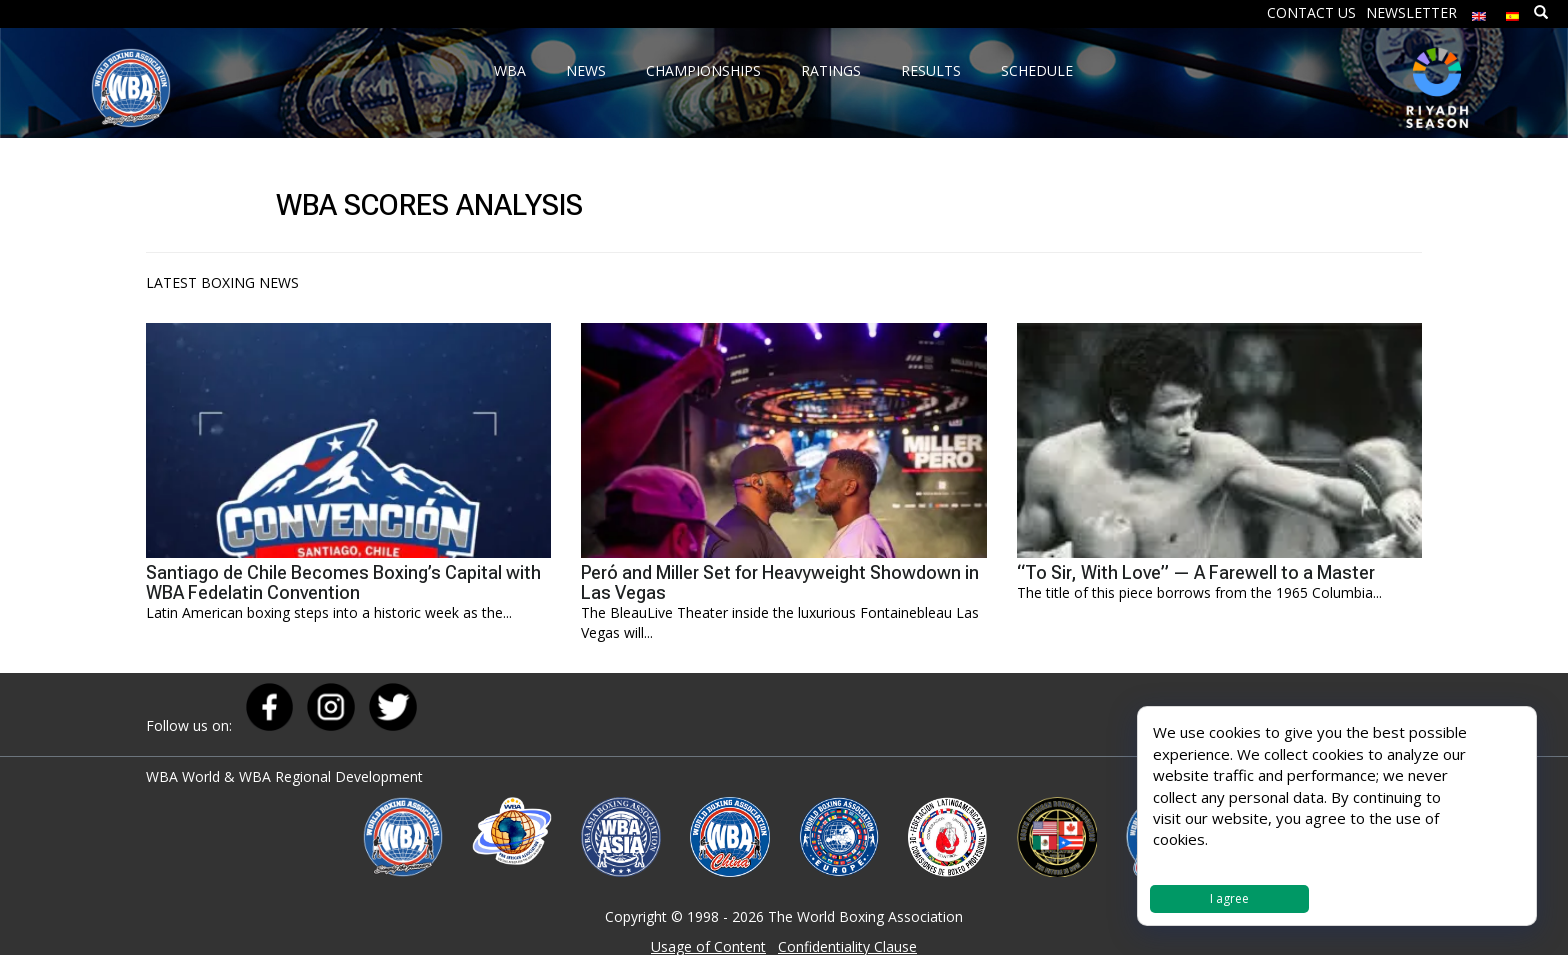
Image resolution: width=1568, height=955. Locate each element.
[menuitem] (1479, 11)
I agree (1229, 898)
